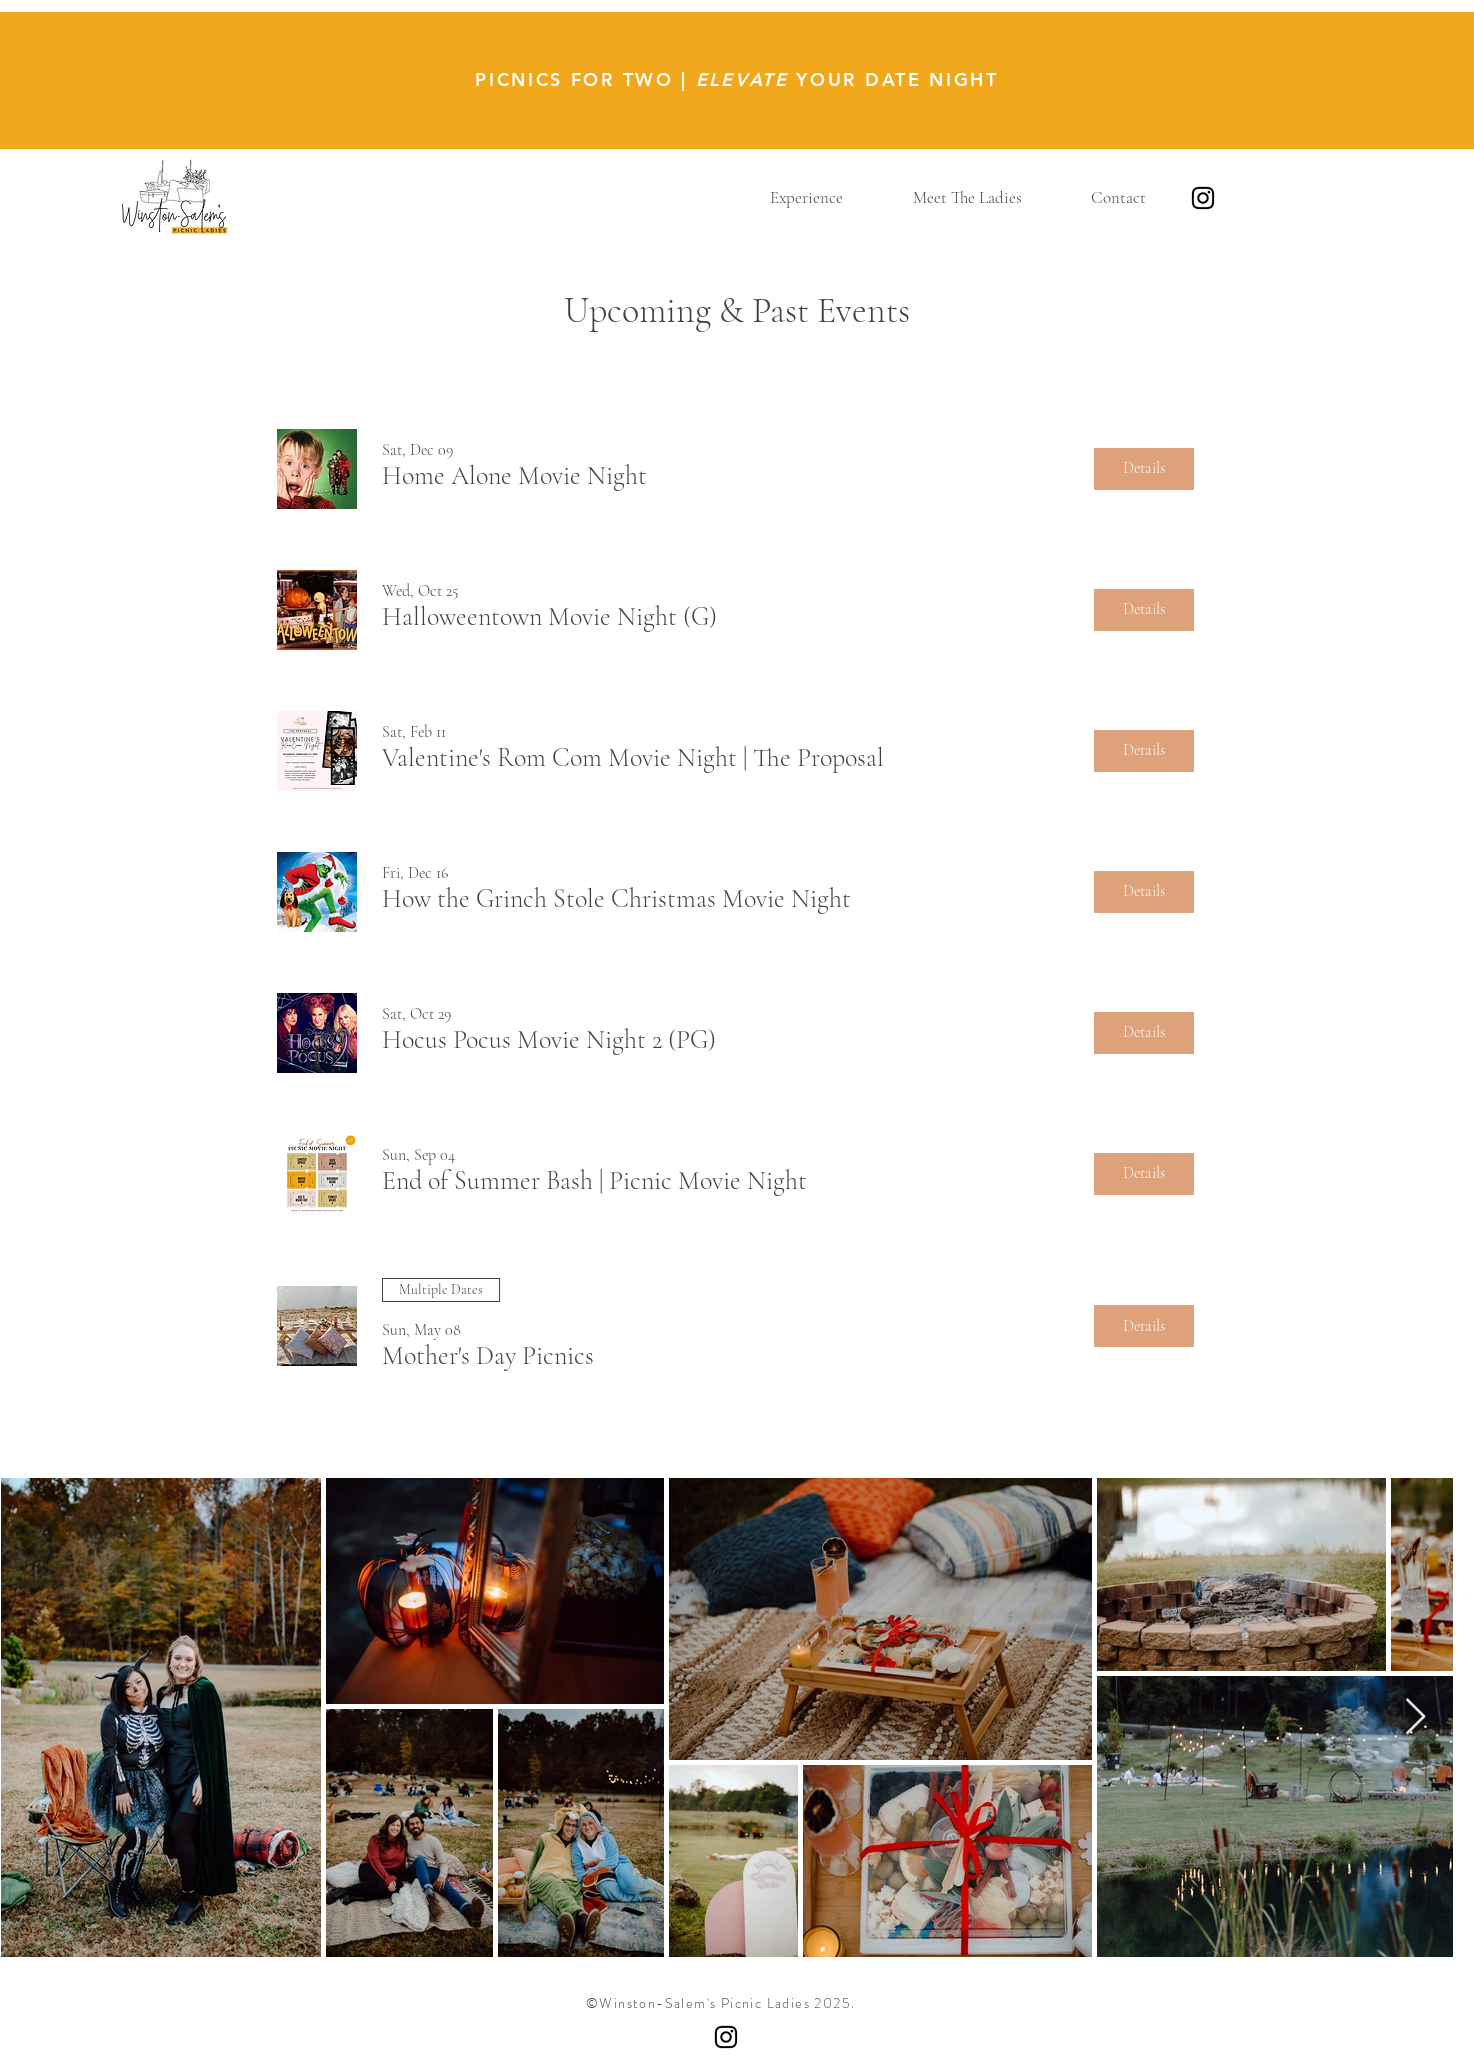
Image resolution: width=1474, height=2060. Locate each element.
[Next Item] (1415, 1717)
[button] (806, 198)
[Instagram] (1203, 198)
